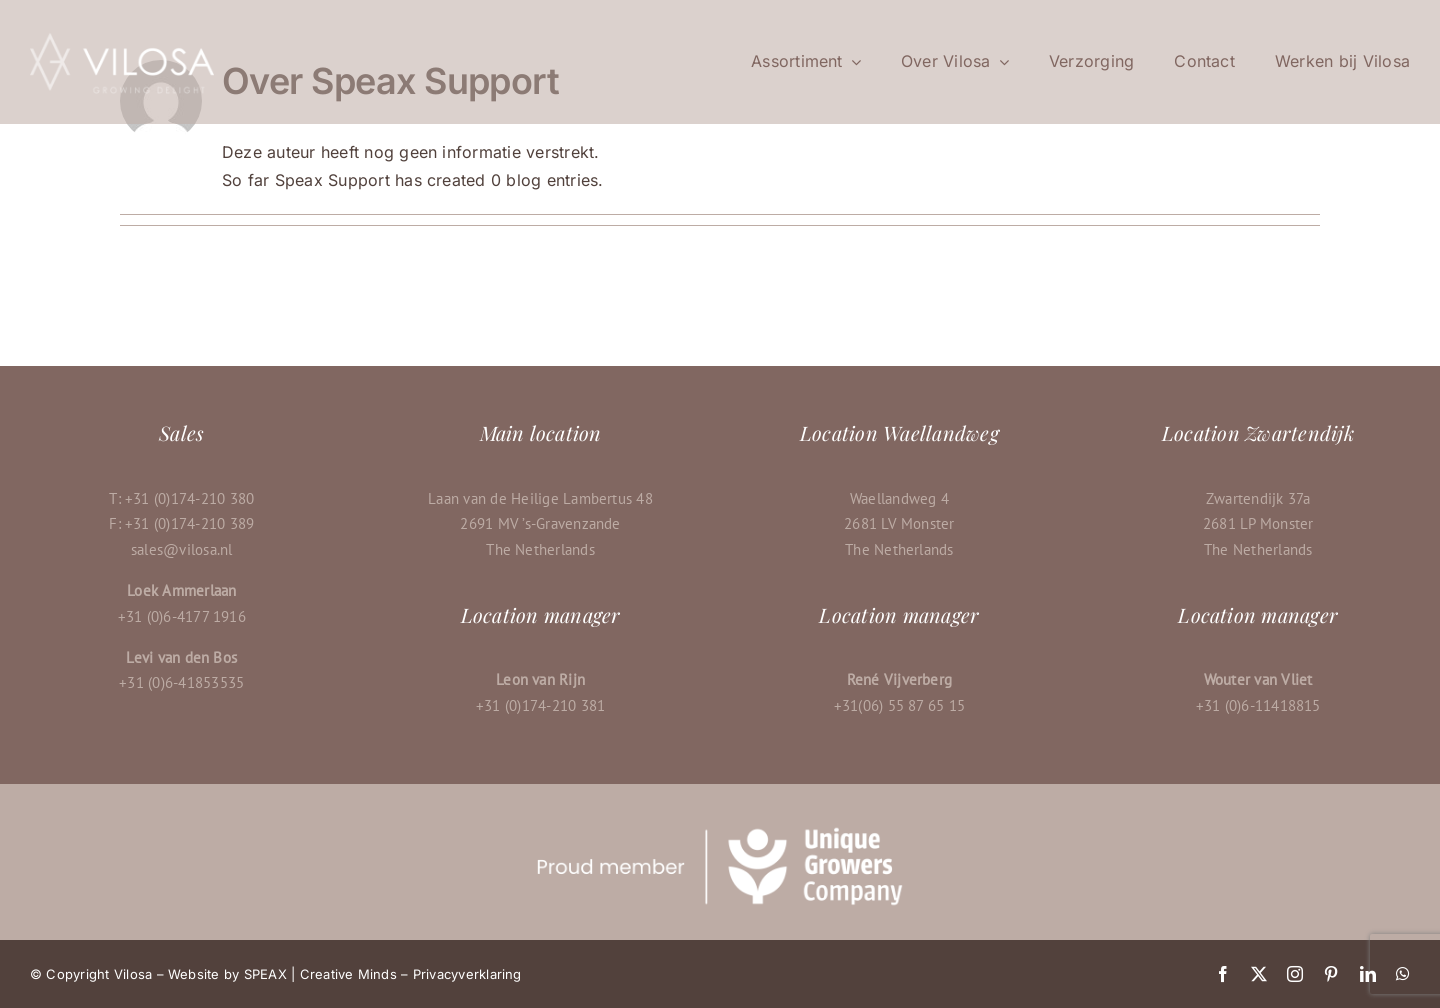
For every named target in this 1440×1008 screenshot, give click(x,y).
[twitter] (1259, 974)
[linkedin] (1368, 974)
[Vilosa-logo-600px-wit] (122, 38)
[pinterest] (1331, 974)
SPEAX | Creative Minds (320, 974)
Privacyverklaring (467, 974)
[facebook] (1223, 974)
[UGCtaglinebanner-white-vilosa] (720, 832)
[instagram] (1295, 974)
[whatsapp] (1403, 974)
